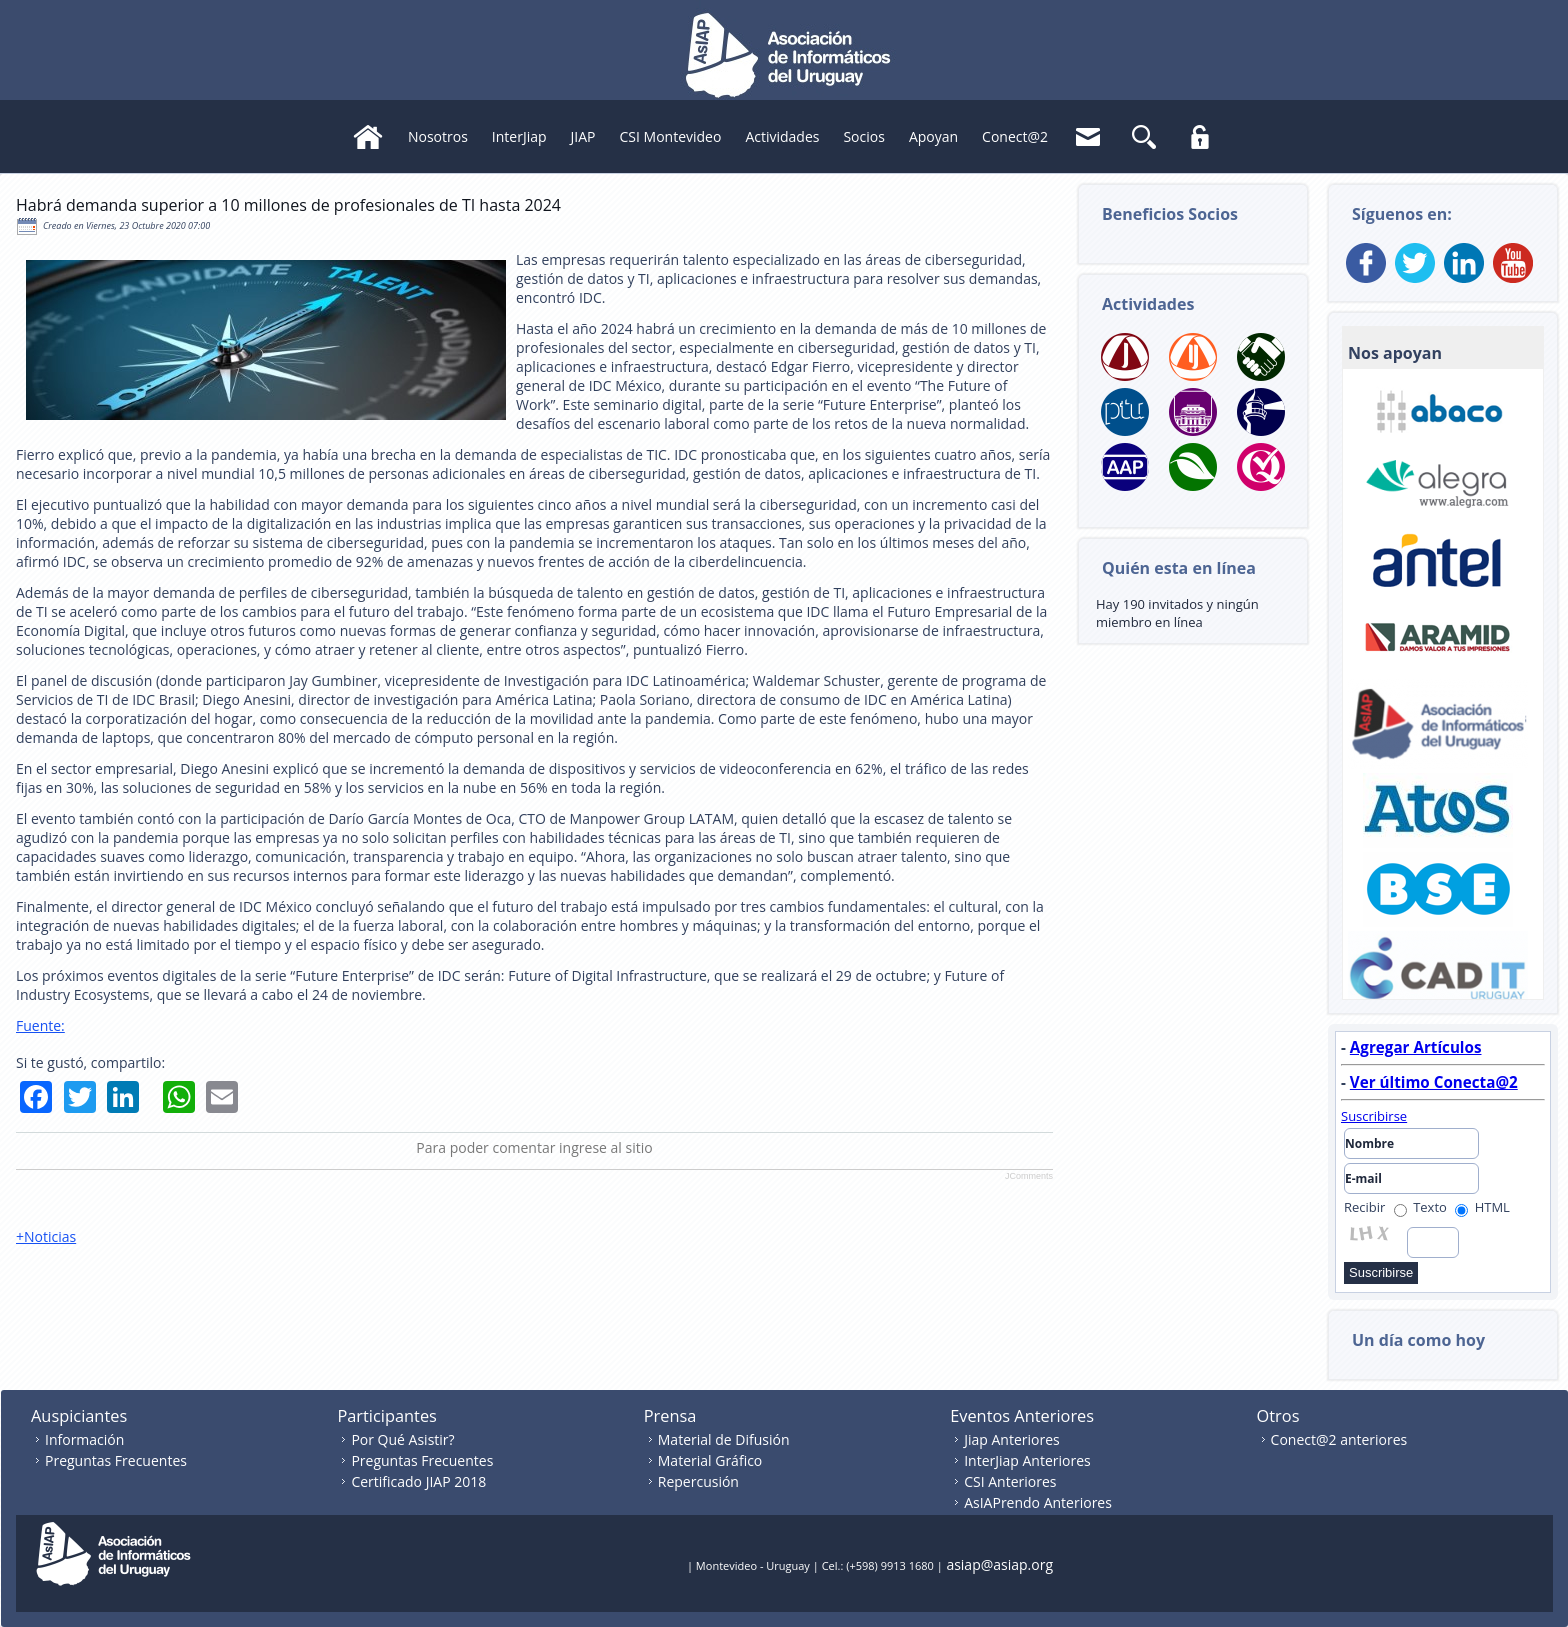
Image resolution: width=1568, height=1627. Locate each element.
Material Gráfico (710, 1460)
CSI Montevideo (671, 136)
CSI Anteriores (1010, 1481)
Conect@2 (1015, 136)
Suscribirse (1374, 1116)
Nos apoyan (1395, 353)
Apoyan (933, 136)
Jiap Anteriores (1012, 1439)
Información (84, 1439)
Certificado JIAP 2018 (418, 1481)
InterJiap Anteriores (1027, 1460)
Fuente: (40, 1025)
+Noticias (46, 1236)
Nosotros (438, 136)
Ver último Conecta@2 (1434, 1082)
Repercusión (698, 1481)
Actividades (782, 136)
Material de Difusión (724, 1439)
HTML (1482, 1207)
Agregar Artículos (1416, 1047)
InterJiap (519, 136)
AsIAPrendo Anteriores (1038, 1502)
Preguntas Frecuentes (116, 1460)
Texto (1420, 1207)
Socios (863, 136)
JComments (1029, 1176)
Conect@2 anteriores (1339, 1439)
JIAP (583, 136)
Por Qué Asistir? (402, 1439)
